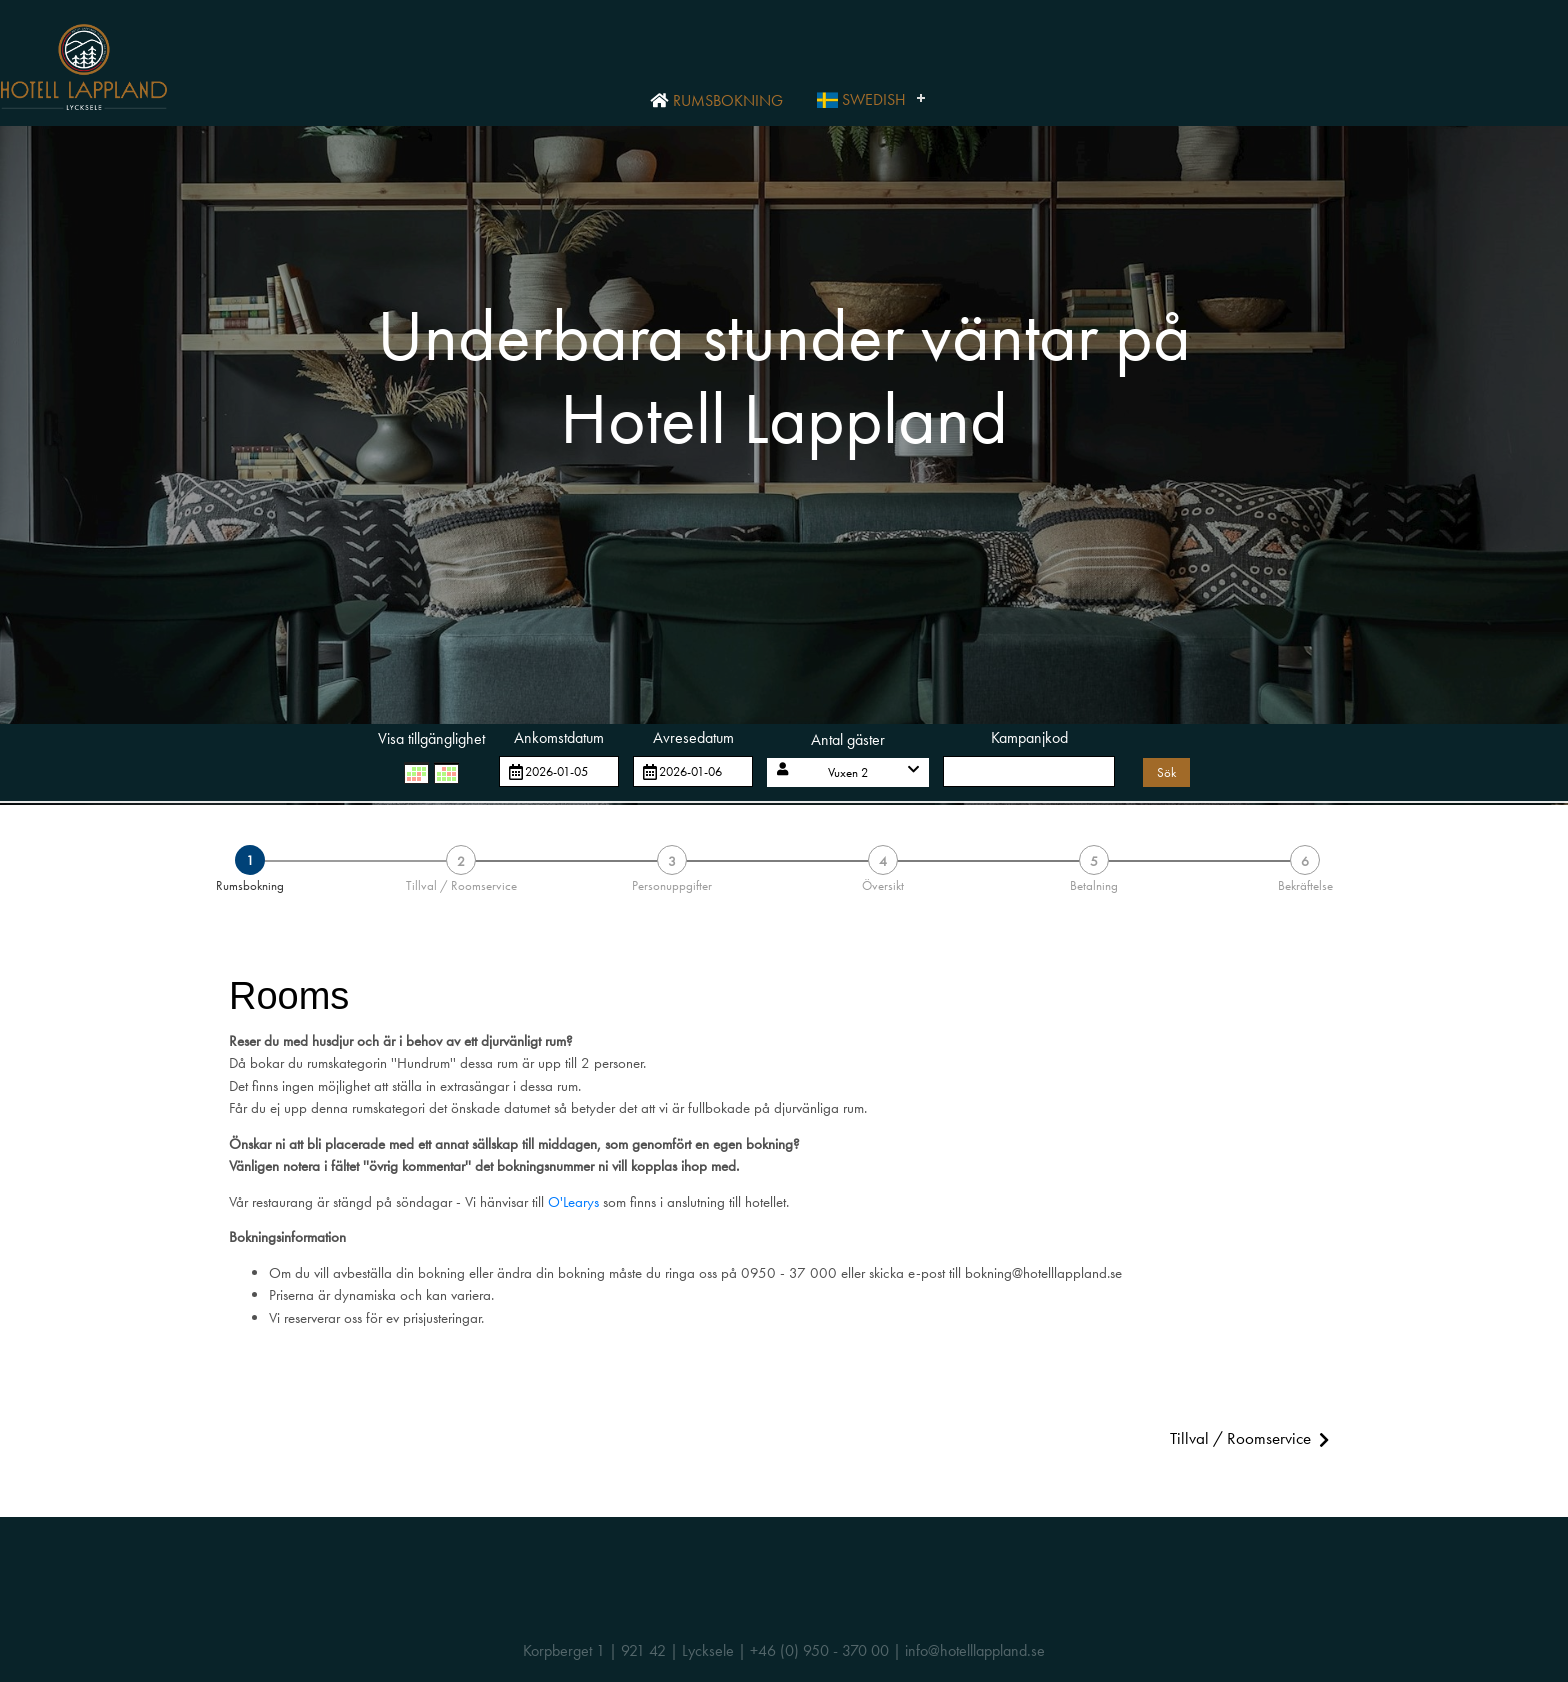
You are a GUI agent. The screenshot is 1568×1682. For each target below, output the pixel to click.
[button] (848, 772)
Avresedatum (693, 737)
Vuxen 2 (848, 772)
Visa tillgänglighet (431, 738)
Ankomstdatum (559, 737)
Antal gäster (848, 739)
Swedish (861, 99)
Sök (1166, 772)
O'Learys (573, 1202)
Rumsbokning (716, 100)
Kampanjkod (1029, 737)
